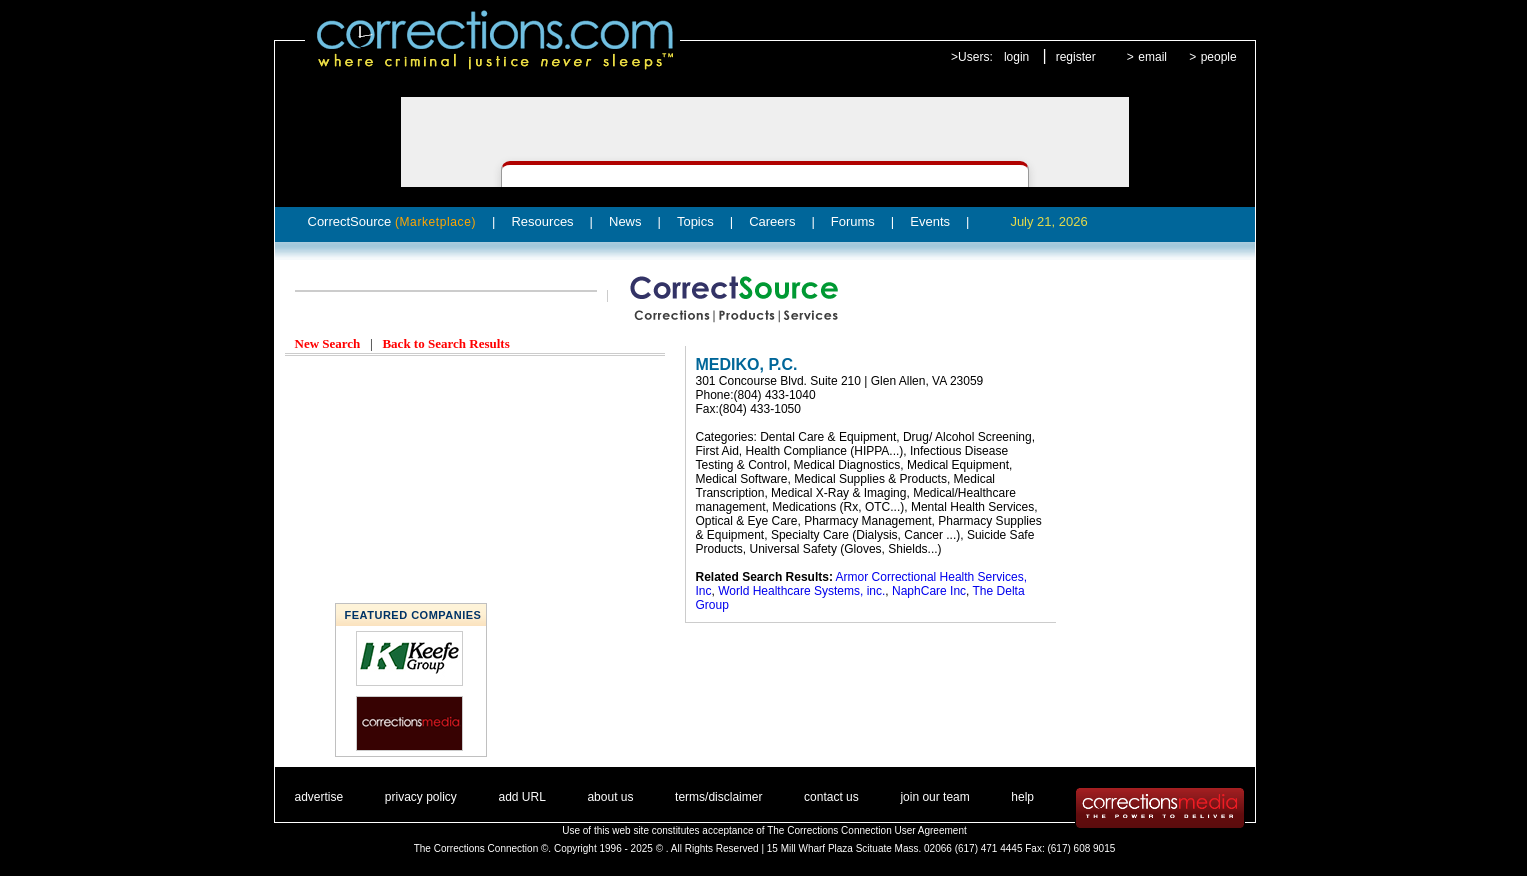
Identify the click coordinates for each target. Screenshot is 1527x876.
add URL (521, 797)
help (1022, 797)
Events (930, 221)
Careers (772, 221)
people (1219, 57)
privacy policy (421, 797)
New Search (328, 343)
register (1076, 57)
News (625, 221)
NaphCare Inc (929, 591)
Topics (695, 221)
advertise (319, 797)
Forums (853, 221)
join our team (934, 797)
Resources (542, 221)
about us (610, 797)
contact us (831, 797)
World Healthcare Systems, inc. (801, 591)
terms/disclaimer (718, 797)
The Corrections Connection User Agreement (867, 830)
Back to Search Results (445, 343)
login (1016, 57)
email (1152, 57)
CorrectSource (392, 221)
